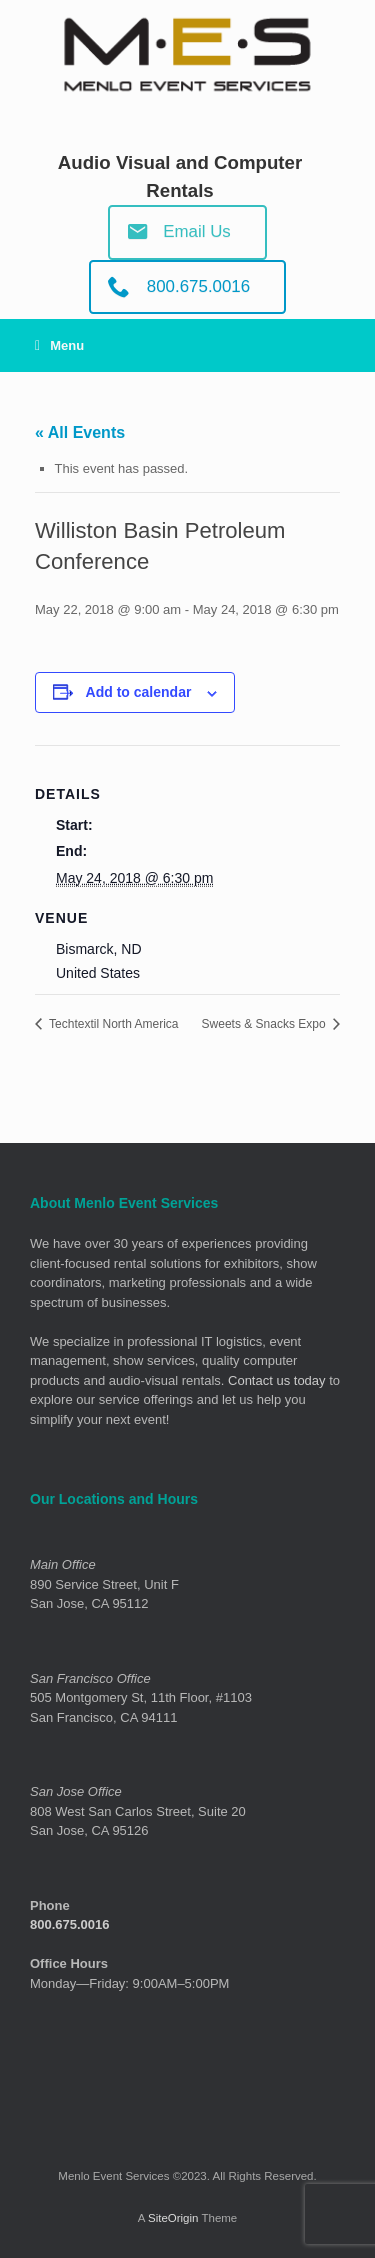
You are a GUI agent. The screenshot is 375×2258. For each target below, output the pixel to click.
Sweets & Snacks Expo (265, 1024)
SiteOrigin (173, 2218)
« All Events (80, 432)
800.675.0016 (70, 1924)
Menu (59, 345)
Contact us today (277, 1380)
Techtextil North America (112, 1024)
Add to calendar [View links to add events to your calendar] (139, 692)
